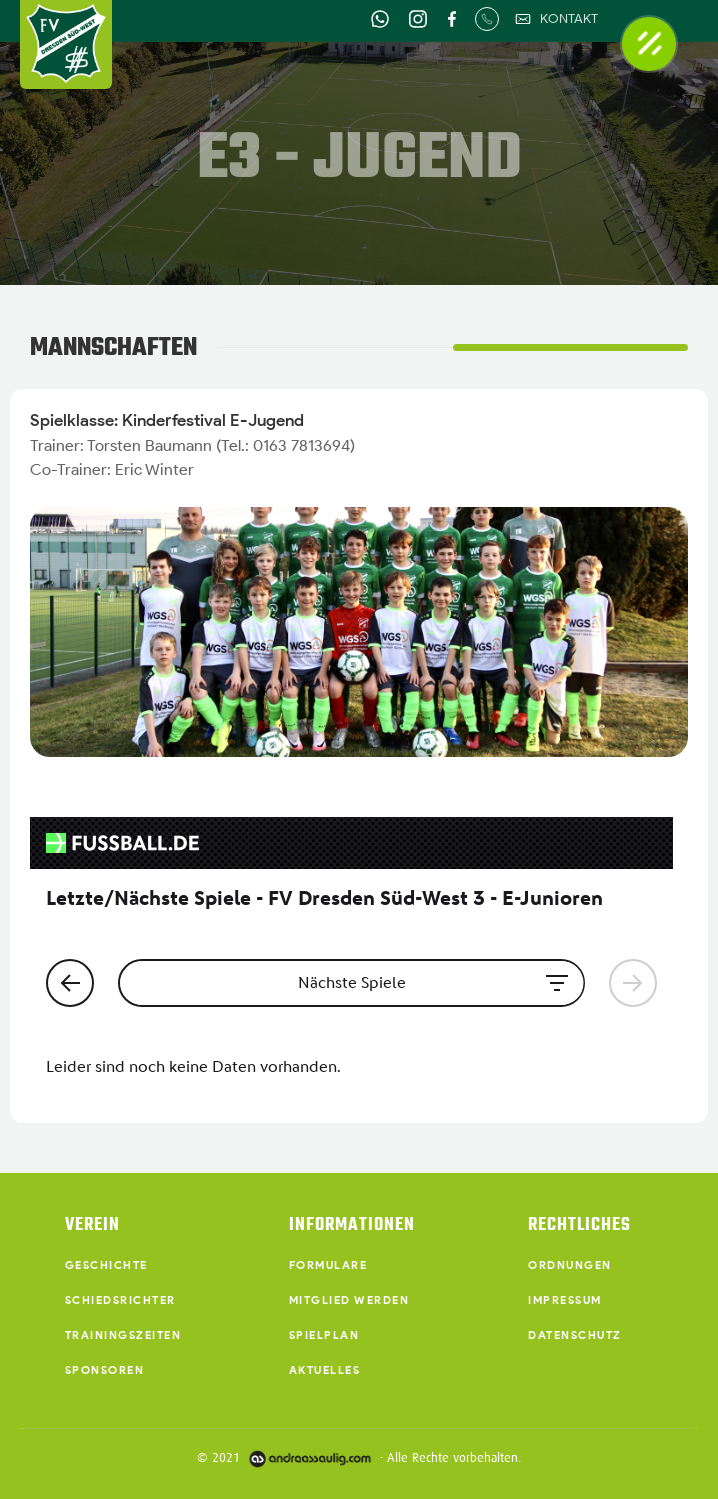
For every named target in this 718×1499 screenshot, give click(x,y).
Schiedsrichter (120, 1300)
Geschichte (106, 1265)
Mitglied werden (349, 1300)
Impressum (565, 1300)
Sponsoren (105, 1370)
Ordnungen (570, 1265)
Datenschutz (575, 1335)
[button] (649, 44)
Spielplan (324, 1335)
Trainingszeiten (123, 1335)
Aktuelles (325, 1370)
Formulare (328, 1265)
